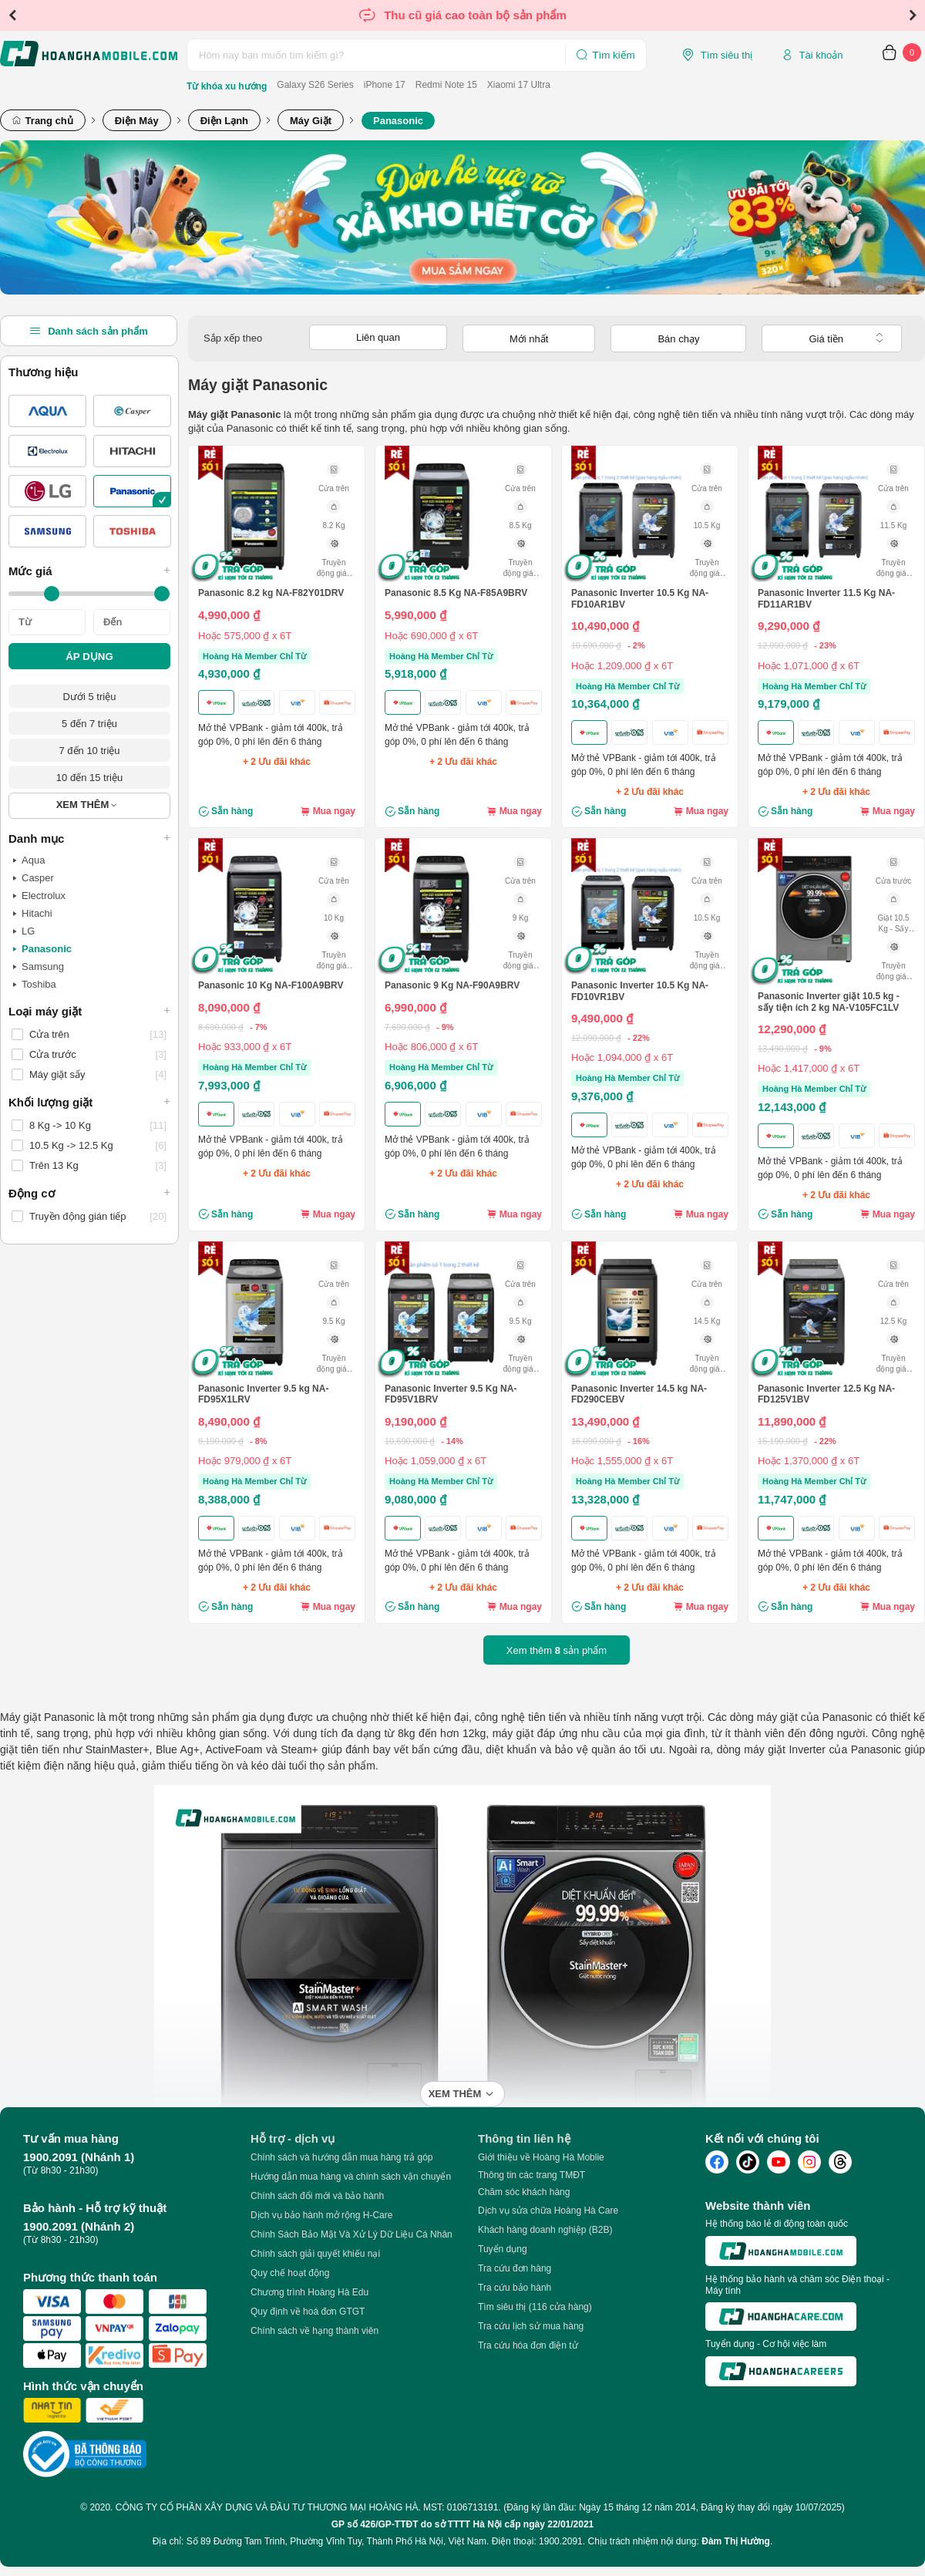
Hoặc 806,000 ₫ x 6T (431, 1046)
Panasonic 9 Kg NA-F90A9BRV (452, 985)
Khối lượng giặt (89, 1102)
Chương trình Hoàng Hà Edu (309, 2292)
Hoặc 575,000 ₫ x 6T (244, 635)
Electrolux (39, 896)
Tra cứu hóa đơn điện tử (528, 2345)
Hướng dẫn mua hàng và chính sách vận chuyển (351, 2176)
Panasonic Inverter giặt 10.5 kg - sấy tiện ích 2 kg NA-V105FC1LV (829, 1001)
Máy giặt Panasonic (47, 1717)
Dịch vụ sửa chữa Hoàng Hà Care (548, 2210)
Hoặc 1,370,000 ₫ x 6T (808, 1460)
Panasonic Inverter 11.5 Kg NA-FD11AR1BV (826, 598)
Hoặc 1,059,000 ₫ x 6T (435, 1460)
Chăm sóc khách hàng (524, 2192)
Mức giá (89, 570)
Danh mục (89, 838)
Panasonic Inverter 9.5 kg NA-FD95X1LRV (263, 1394)
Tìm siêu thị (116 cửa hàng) (535, 2307)
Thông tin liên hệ (524, 2138)
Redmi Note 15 (446, 84)
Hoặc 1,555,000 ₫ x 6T (622, 1460)
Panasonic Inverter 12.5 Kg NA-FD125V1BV (826, 1394)
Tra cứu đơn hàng (514, 2268)
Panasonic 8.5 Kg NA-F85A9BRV (456, 593)
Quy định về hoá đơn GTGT (308, 2311)
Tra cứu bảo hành (514, 2287)
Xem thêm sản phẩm (556, 1650)
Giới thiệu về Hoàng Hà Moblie (541, 2157)
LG (23, 931)
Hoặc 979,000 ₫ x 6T (244, 1460)
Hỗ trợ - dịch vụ (293, 2138)
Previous (12, 15)
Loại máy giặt (89, 1011)
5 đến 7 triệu (89, 723)
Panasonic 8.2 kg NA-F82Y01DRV (271, 593)
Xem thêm (455, 2094)
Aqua (28, 860)
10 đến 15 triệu (89, 777)
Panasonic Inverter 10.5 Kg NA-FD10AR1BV (639, 598)
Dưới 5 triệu (89, 696)
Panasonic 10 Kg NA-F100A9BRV (271, 985)
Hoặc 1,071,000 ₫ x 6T (808, 666)
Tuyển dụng (502, 2249)
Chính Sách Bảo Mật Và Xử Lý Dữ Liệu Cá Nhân (351, 2234)
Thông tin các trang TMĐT (531, 2175)
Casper (33, 878)
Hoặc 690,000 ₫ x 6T (431, 635)
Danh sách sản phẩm (88, 331)
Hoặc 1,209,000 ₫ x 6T (622, 666)
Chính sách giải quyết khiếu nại (315, 2253)
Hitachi (32, 914)
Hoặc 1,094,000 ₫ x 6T (622, 1057)
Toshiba (34, 985)
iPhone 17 (384, 84)
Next (912, 15)
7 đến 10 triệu (89, 750)
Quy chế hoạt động (290, 2273)
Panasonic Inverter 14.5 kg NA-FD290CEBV (639, 1394)
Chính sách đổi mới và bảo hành (317, 2195)
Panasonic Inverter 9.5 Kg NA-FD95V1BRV (450, 1394)
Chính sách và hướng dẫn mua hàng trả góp (341, 2157)
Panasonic (42, 949)
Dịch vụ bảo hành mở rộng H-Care (321, 2215)
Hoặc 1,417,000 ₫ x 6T (808, 1068)
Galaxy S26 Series (315, 84)
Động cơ (89, 1192)
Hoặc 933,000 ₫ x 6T (244, 1046)
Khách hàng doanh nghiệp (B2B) (545, 2229)
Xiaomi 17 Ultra (518, 84)
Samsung (38, 967)
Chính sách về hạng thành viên (314, 2330)
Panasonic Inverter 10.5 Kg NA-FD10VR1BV (639, 991)
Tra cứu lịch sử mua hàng (531, 2326)
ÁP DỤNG (89, 656)
